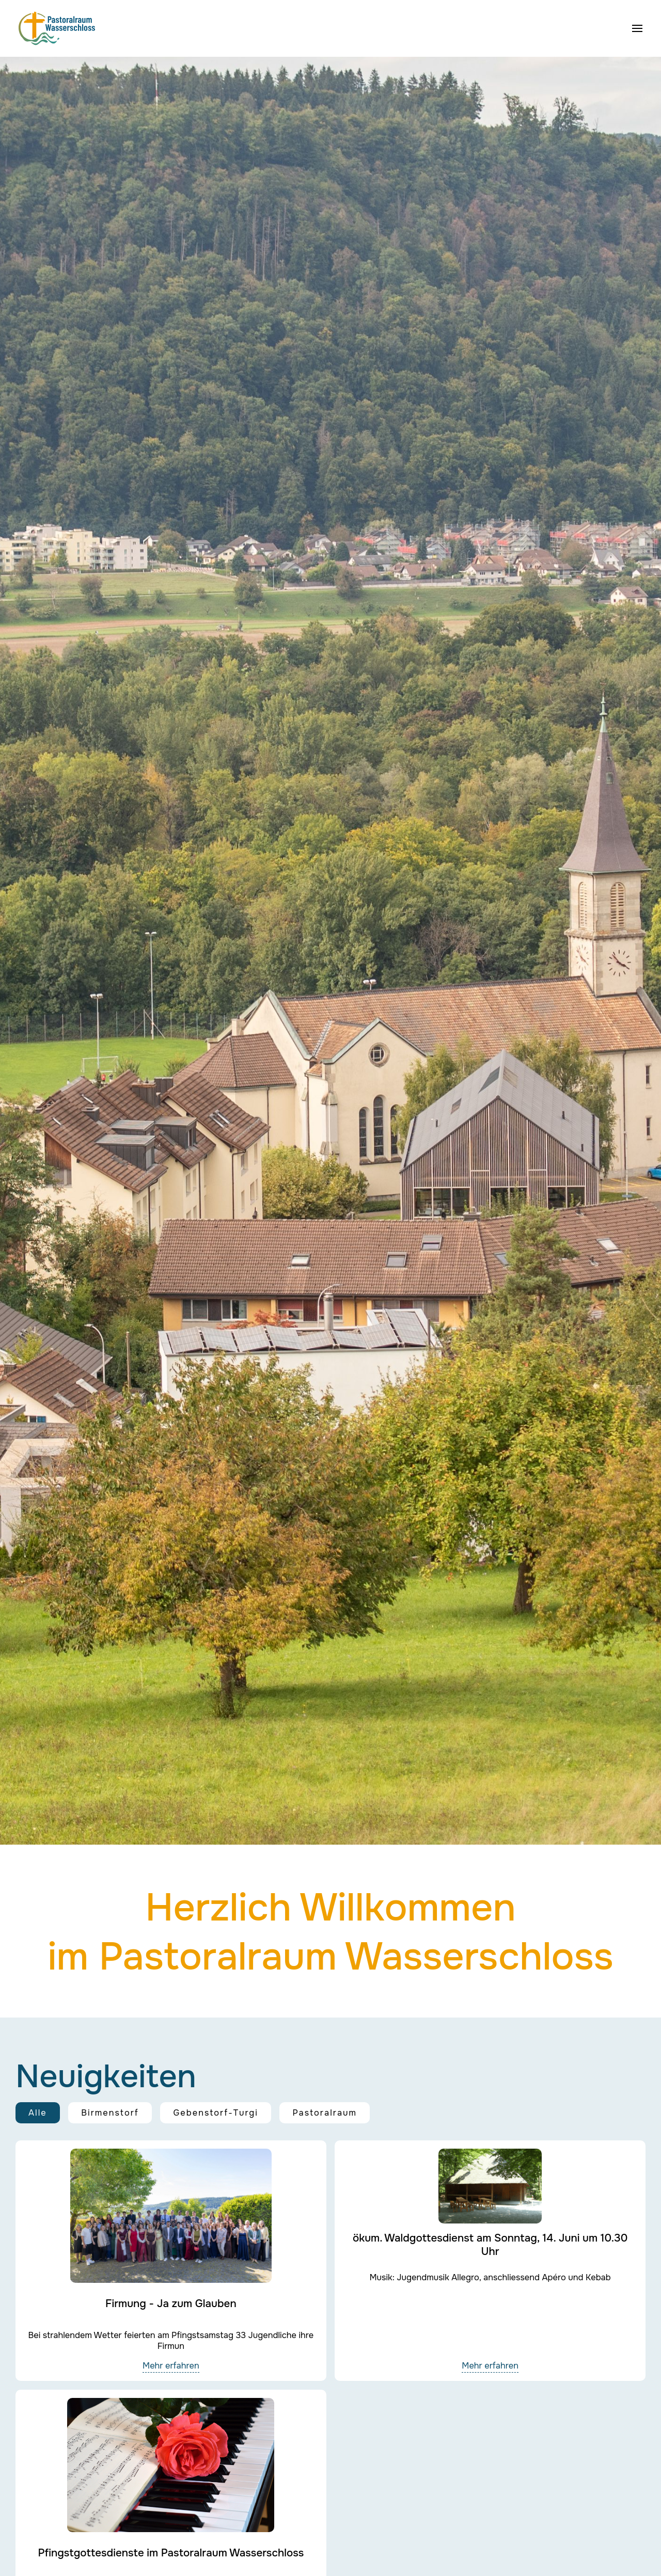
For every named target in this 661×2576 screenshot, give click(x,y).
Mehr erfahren (171, 2365)
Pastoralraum (324, 2112)
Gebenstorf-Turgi (215, 2112)
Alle (37, 2112)
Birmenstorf (110, 2112)
